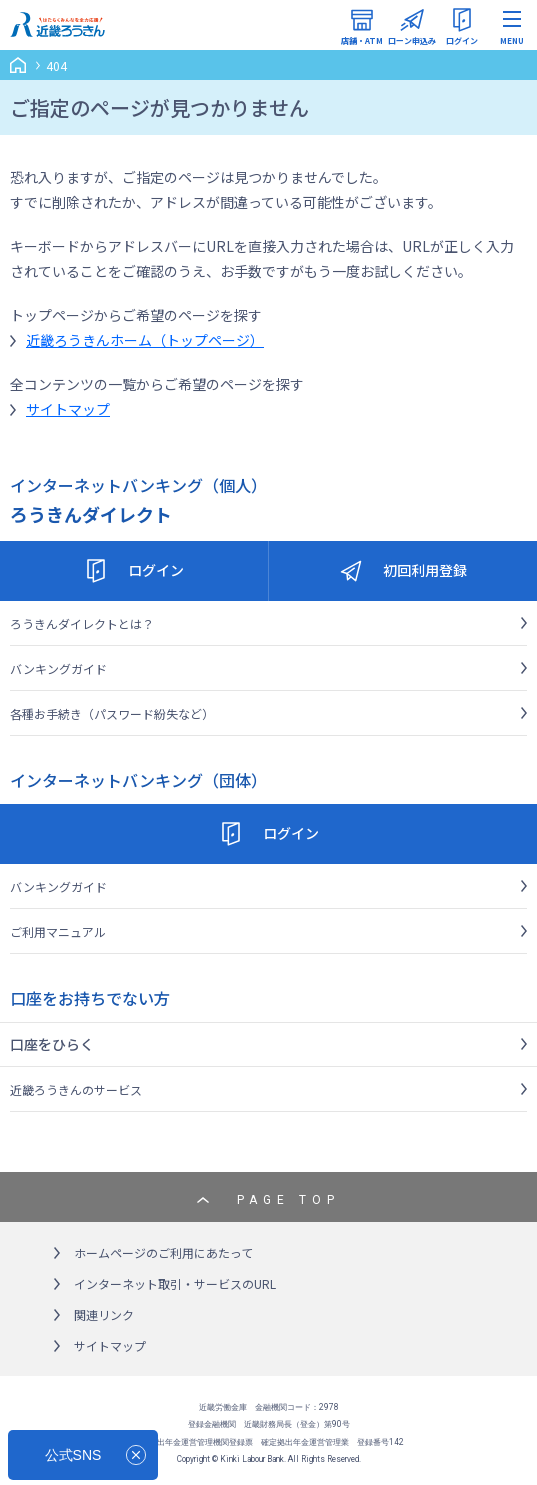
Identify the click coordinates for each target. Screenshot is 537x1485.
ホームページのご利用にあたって (163, 1252)
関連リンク (104, 1314)
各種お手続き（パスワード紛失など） (112, 713)
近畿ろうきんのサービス (76, 1089)
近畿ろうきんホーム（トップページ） (145, 340)
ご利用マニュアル (58, 931)
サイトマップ (68, 409)
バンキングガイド (58, 668)
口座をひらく (52, 1044)
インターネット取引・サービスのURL (175, 1283)
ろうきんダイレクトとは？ (82, 623)
